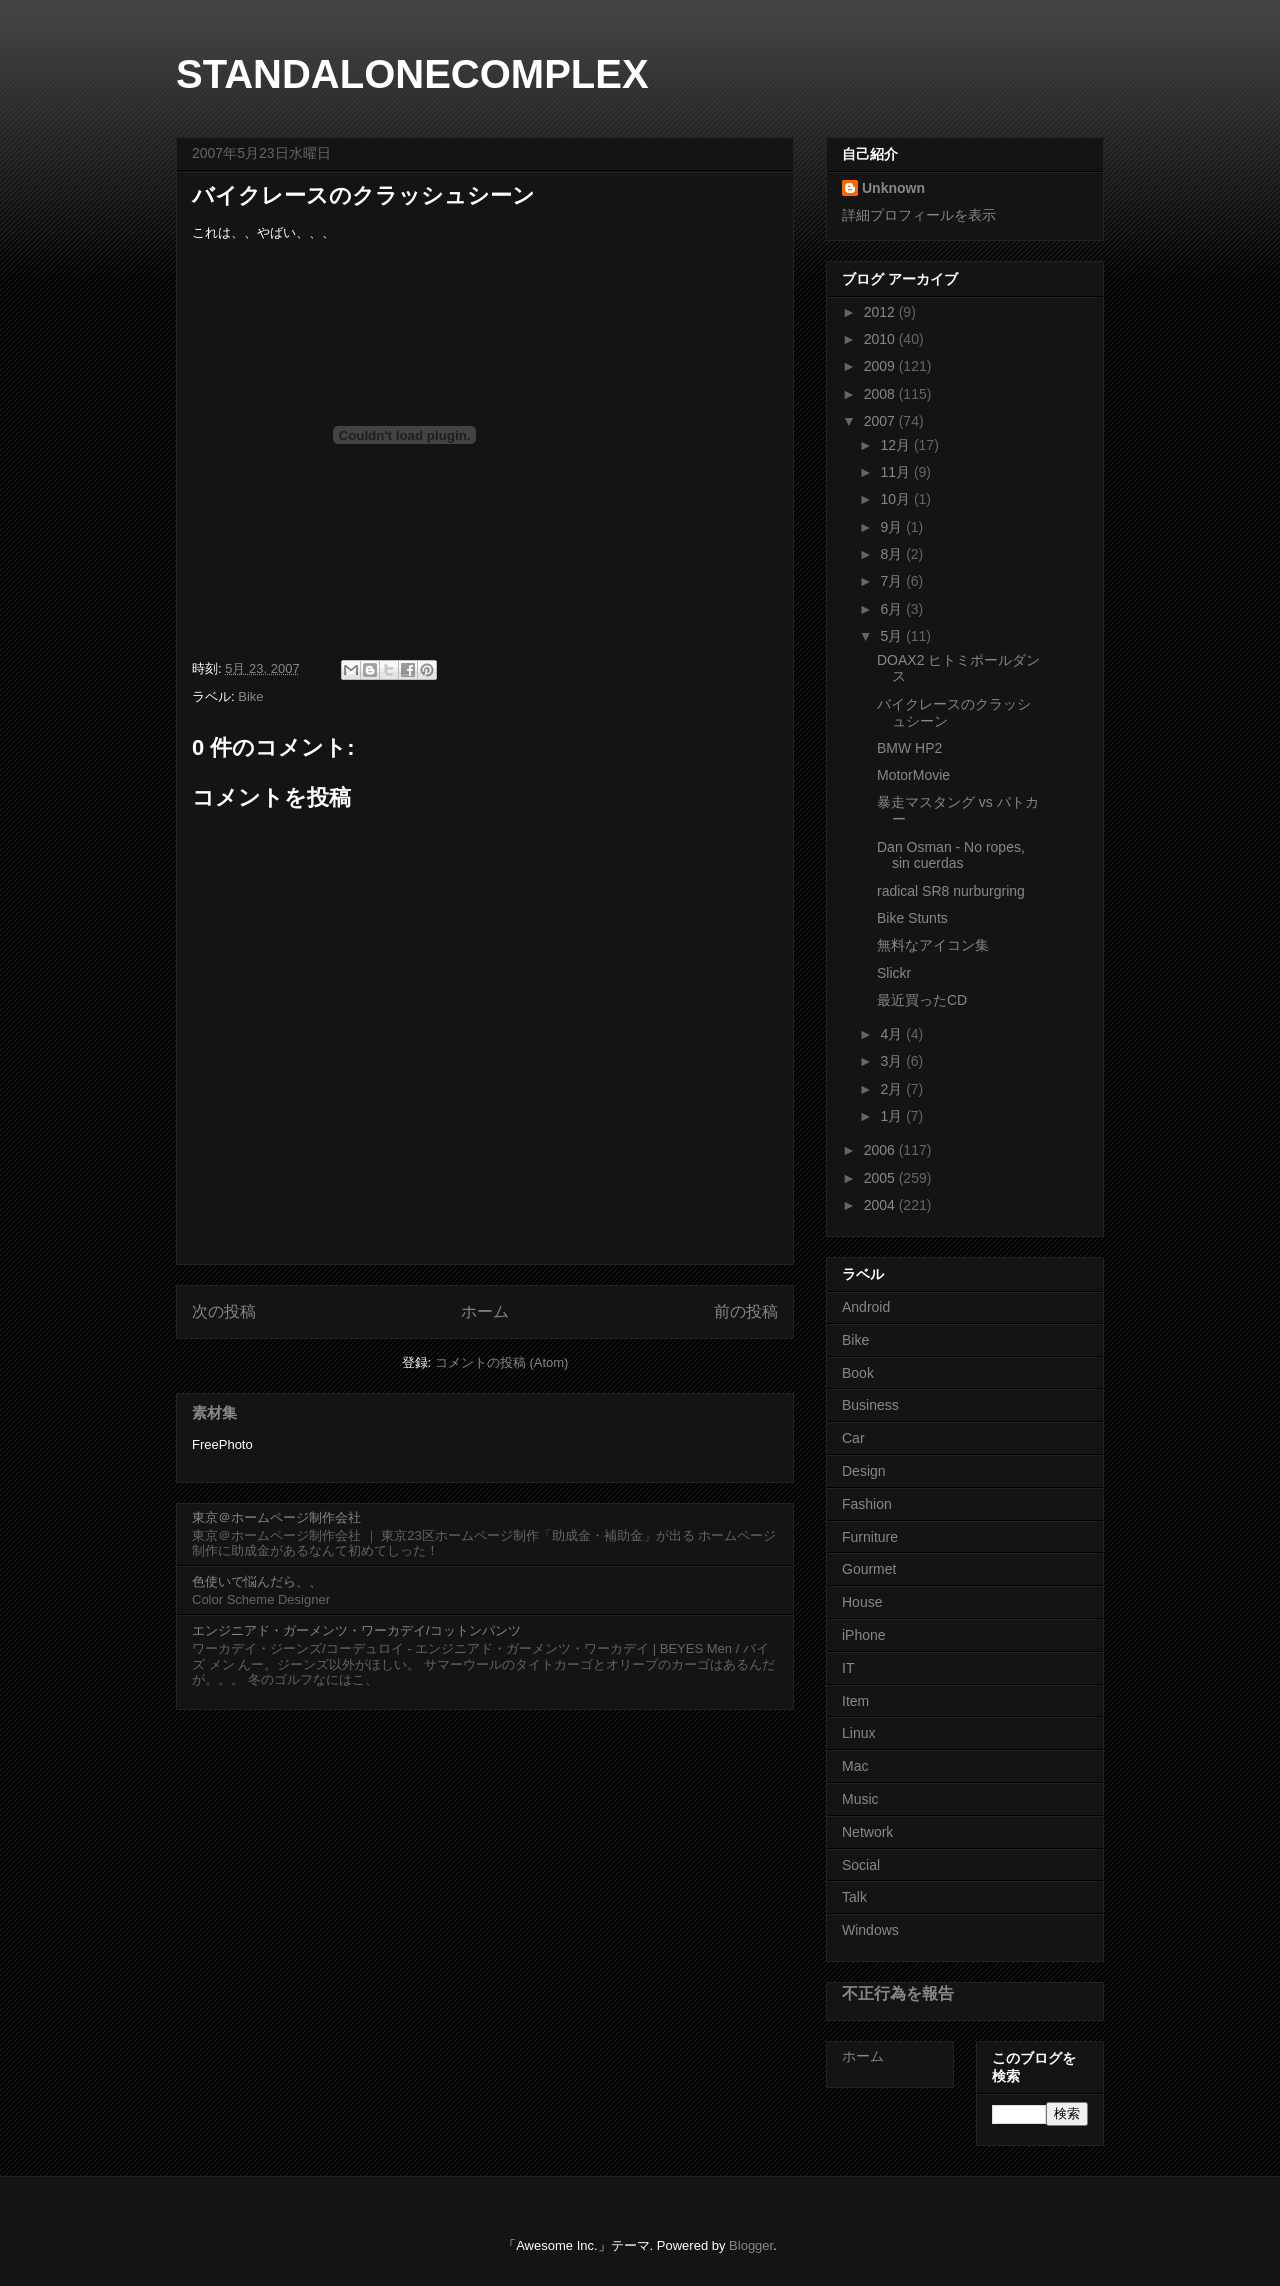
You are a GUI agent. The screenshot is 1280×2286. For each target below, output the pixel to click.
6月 (893, 609)
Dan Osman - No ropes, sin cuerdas (951, 855)
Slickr (894, 973)
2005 (881, 1178)
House (862, 1602)
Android (866, 1307)
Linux (858, 1733)
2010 (881, 339)
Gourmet (869, 1569)
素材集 (214, 1412)
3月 (893, 1061)
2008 (881, 394)
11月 (896, 472)
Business (870, 1405)
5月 (893, 636)
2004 (881, 1205)
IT (848, 1668)
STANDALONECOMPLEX (412, 74)
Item (855, 1701)
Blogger (751, 2245)
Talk (854, 1897)
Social (861, 1865)
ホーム (485, 1311)
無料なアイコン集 (933, 945)
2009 (881, 366)
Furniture (870, 1537)
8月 (893, 554)
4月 (893, 1034)
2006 (881, 1150)
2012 (881, 312)
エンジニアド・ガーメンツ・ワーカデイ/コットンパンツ (356, 1630)
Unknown (893, 188)
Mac (855, 1766)
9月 (893, 527)
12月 (896, 445)
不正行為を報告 (898, 1993)
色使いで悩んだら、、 (257, 1581)
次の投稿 (224, 1311)
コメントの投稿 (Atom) (502, 1362)
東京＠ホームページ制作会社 (276, 1517)
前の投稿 (746, 1311)
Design (864, 1471)
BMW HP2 (909, 748)
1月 (893, 1116)
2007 (881, 421)
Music (860, 1799)
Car (853, 1438)
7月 (893, 581)
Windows (870, 1930)
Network (867, 1832)
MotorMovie (913, 775)
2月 (893, 1089)
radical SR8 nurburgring (951, 891)
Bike (250, 696)
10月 (896, 499)
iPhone (864, 1635)
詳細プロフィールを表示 (919, 215)
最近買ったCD (922, 1000)
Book (858, 1373)
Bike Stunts (912, 918)
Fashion (867, 1504)
